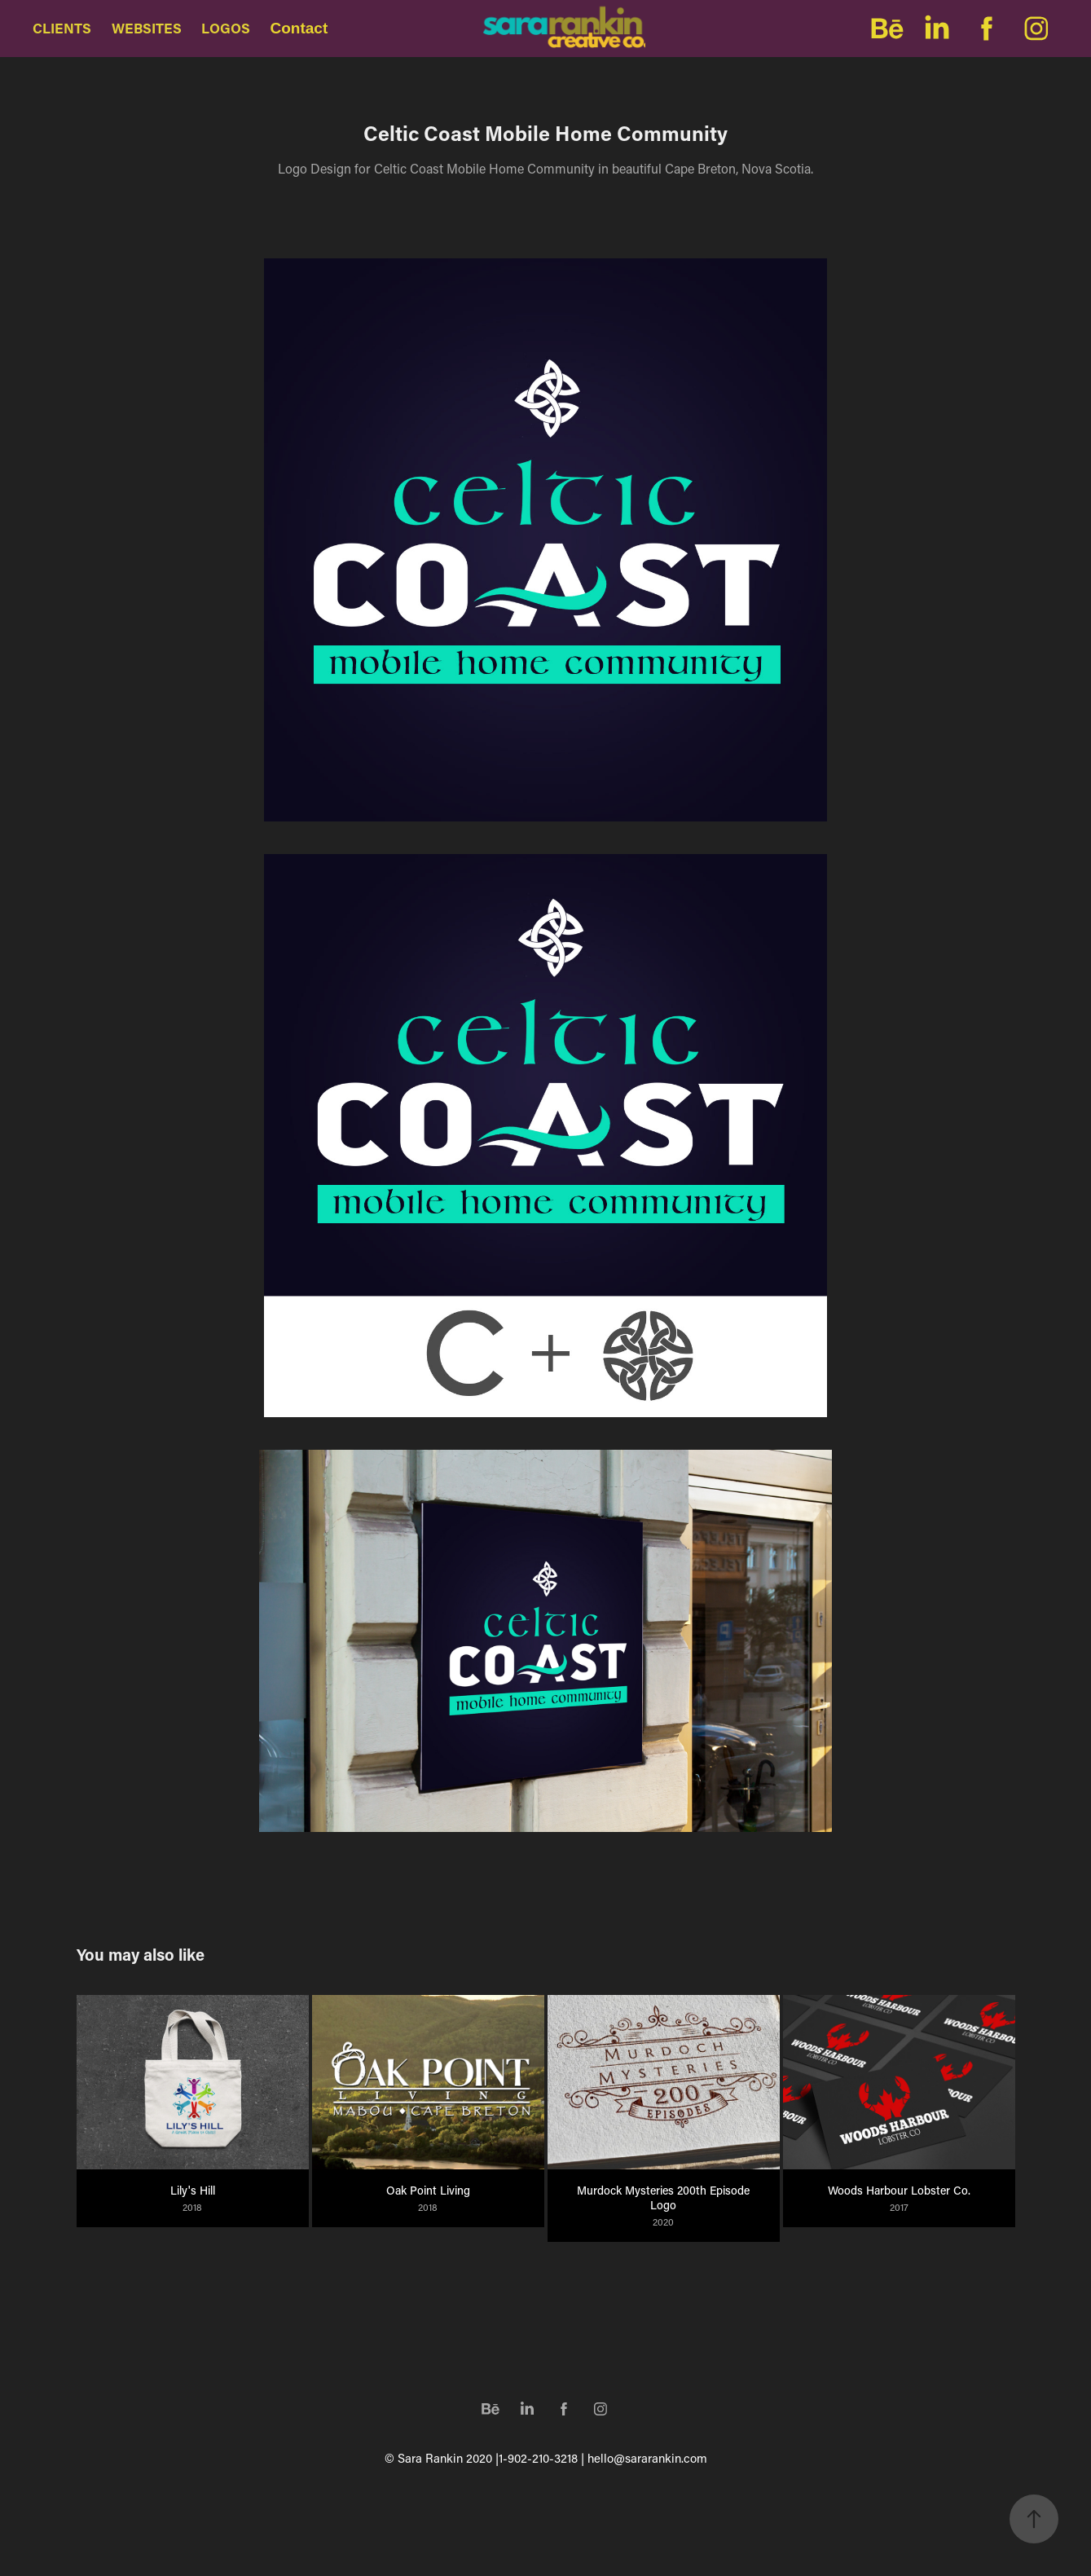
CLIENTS (62, 28)
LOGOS (225, 28)
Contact (299, 28)
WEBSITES (147, 28)
